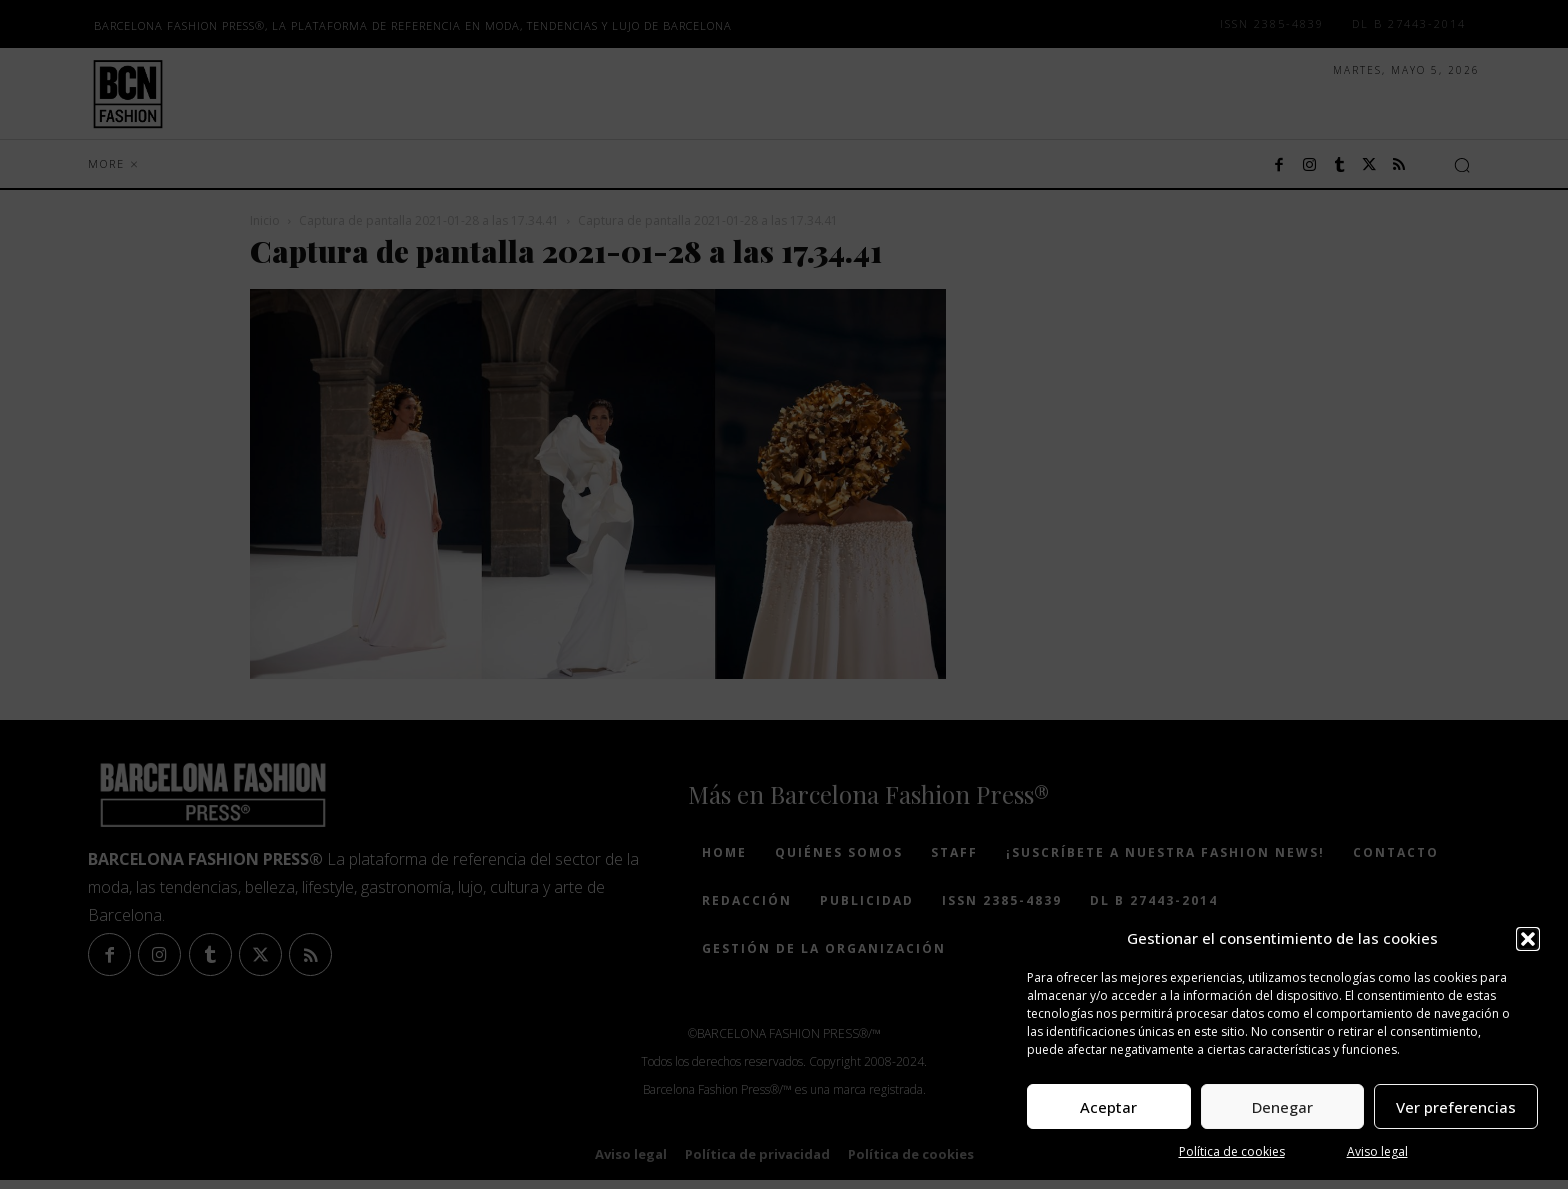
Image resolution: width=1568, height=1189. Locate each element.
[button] (1528, 939)
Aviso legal (1377, 1151)
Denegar (1282, 1107)
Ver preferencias (1456, 1107)
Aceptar (1108, 1107)
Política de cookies (1232, 1151)
